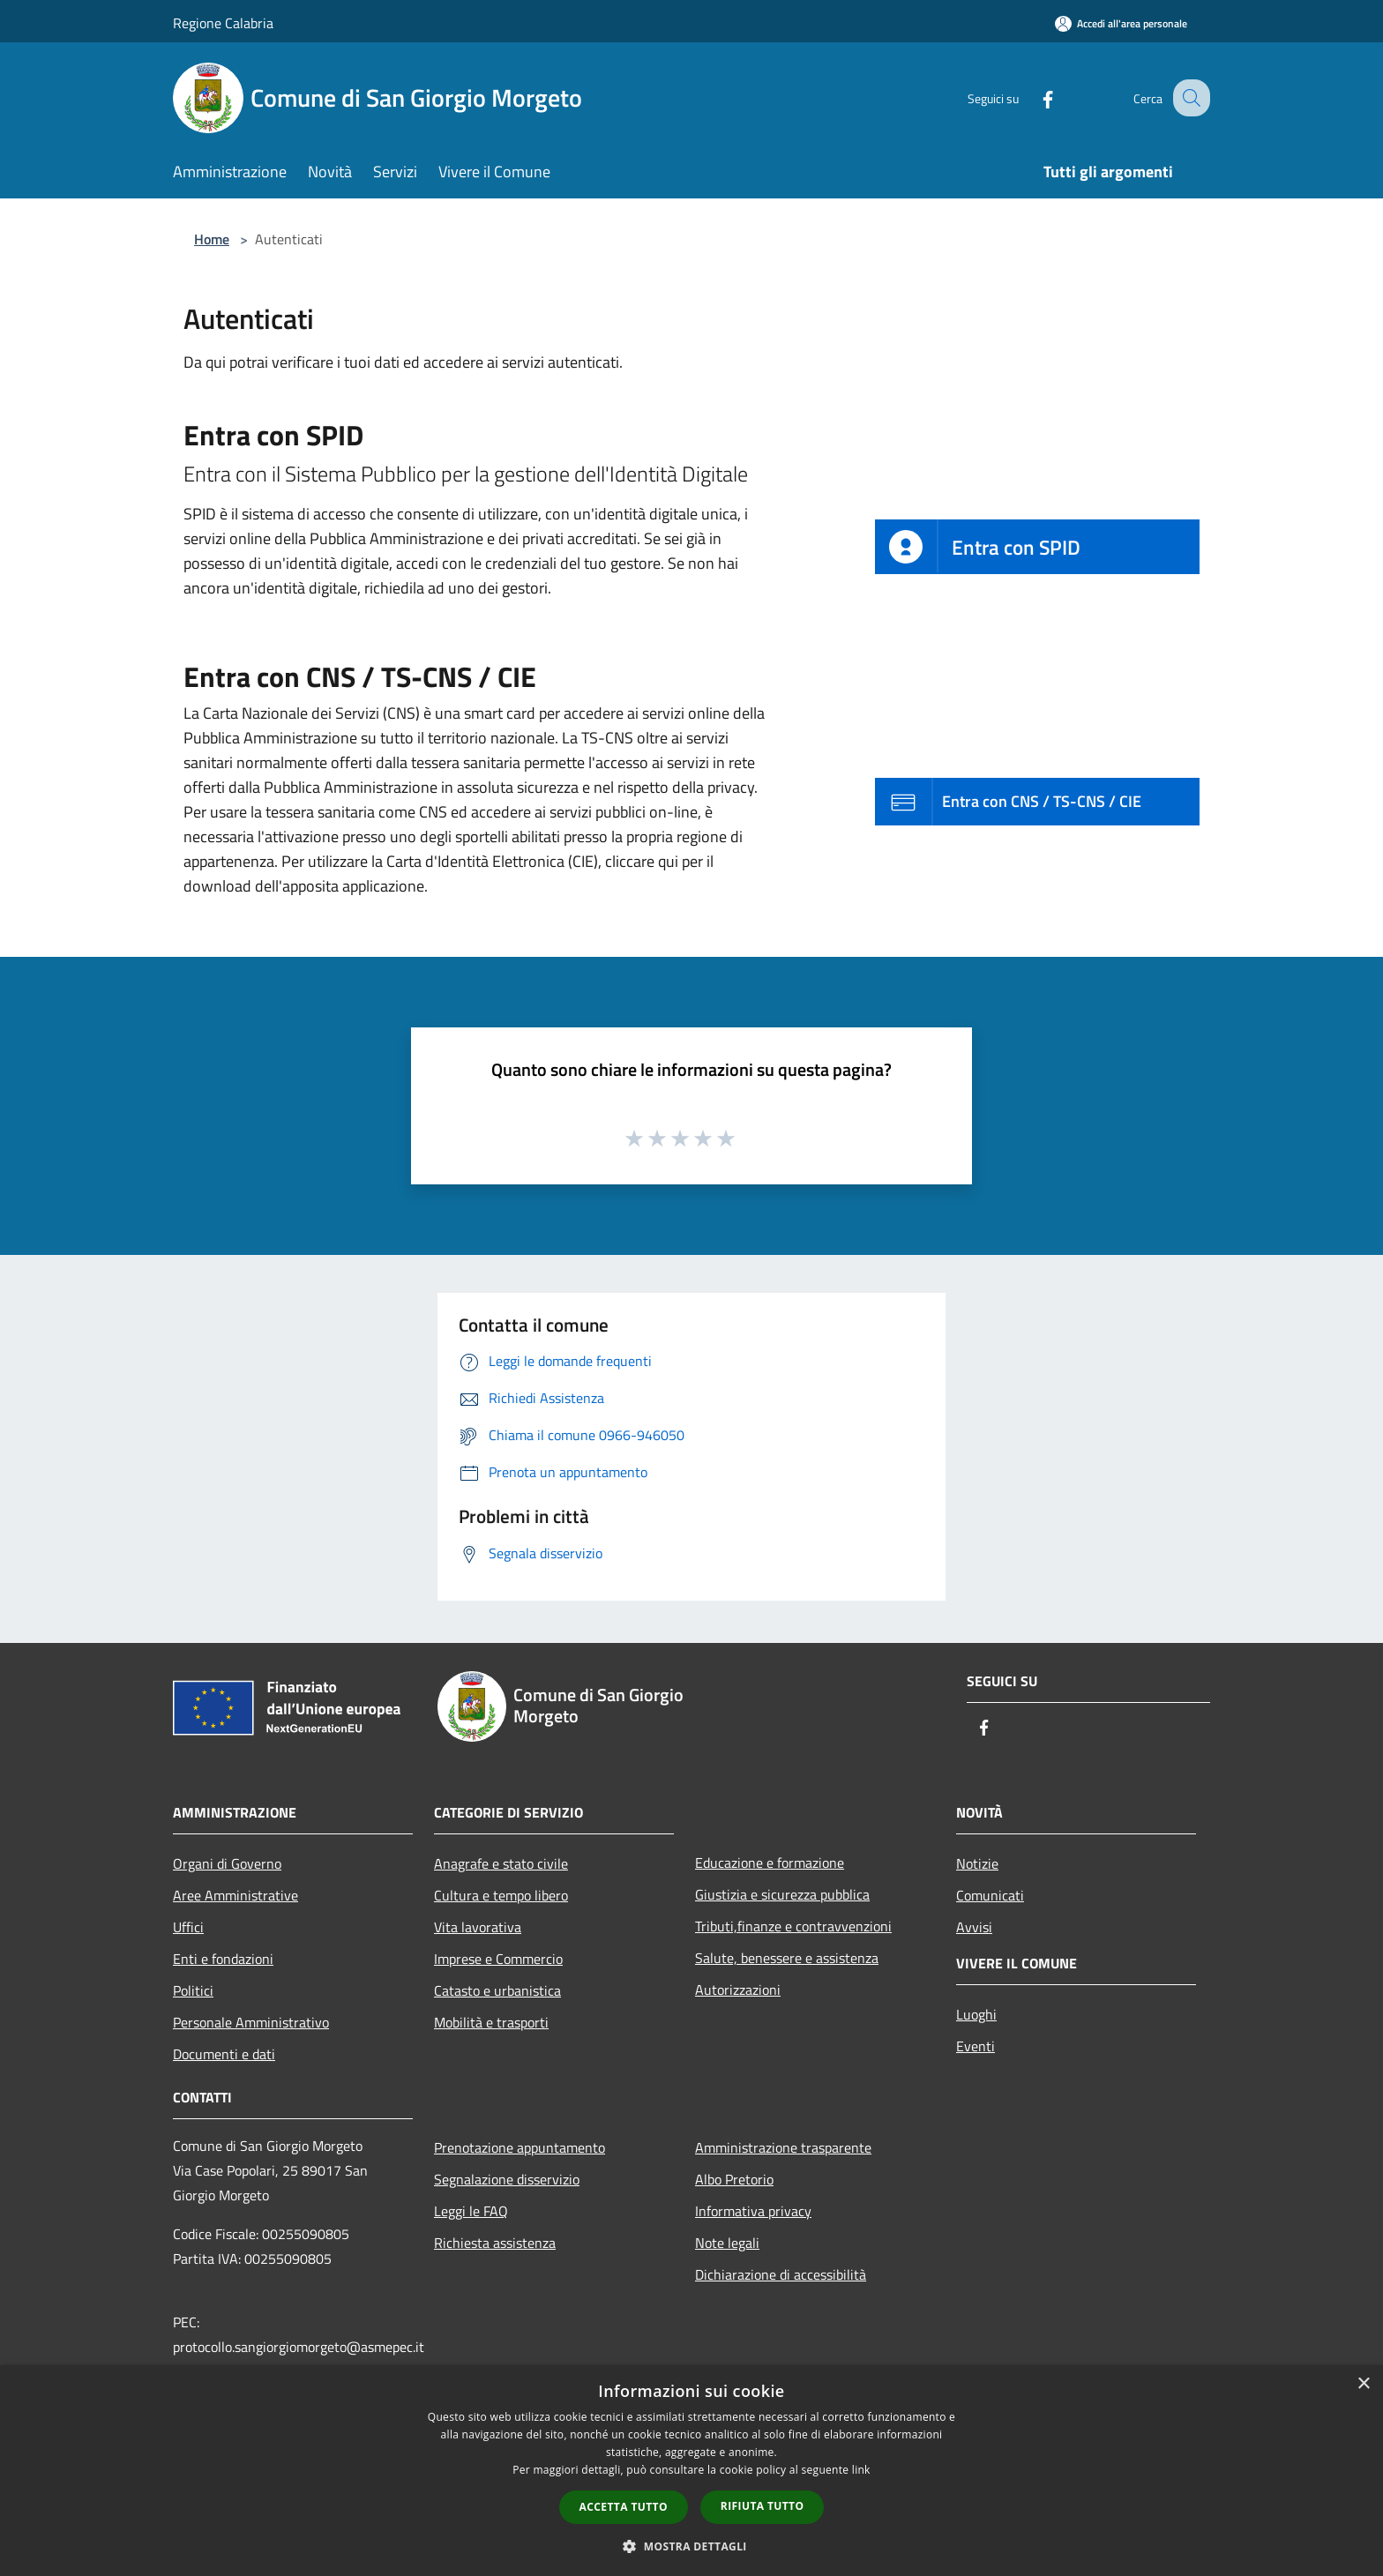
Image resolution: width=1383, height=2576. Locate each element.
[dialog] (691, 2470)
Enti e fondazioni (223, 1958)
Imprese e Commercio (498, 1958)
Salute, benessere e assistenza (786, 1957)
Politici (193, 1990)
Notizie (977, 1863)
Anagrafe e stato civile (501, 1863)
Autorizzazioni (738, 1989)
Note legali (727, 2242)
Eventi (975, 2046)
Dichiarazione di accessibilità (780, 2274)
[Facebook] (1032, 97)
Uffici (188, 1927)
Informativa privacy (753, 2210)
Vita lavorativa (477, 1927)
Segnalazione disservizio (506, 2179)
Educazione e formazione (769, 1862)
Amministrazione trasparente (783, 2147)
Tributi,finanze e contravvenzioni (793, 1926)
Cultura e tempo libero (501, 1895)
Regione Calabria (223, 23)
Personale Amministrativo (251, 2022)
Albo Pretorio (734, 2179)
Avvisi (974, 1927)
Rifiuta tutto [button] (762, 2505)
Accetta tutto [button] (623, 2506)
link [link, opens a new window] (861, 2469)
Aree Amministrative (235, 1895)
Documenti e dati (224, 2054)
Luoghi (976, 2014)
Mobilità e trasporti (491, 2022)
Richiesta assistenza (495, 2242)
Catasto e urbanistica (497, 1990)
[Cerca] (1189, 98)
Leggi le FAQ (471, 2210)
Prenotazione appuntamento (519, 2147)
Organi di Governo (227, 1863)
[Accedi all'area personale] (1121, 23)
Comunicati (990, 1895)
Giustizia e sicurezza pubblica (782, 1894)
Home (211, 239)
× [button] (1363, 2384)
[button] (691, 2546)
